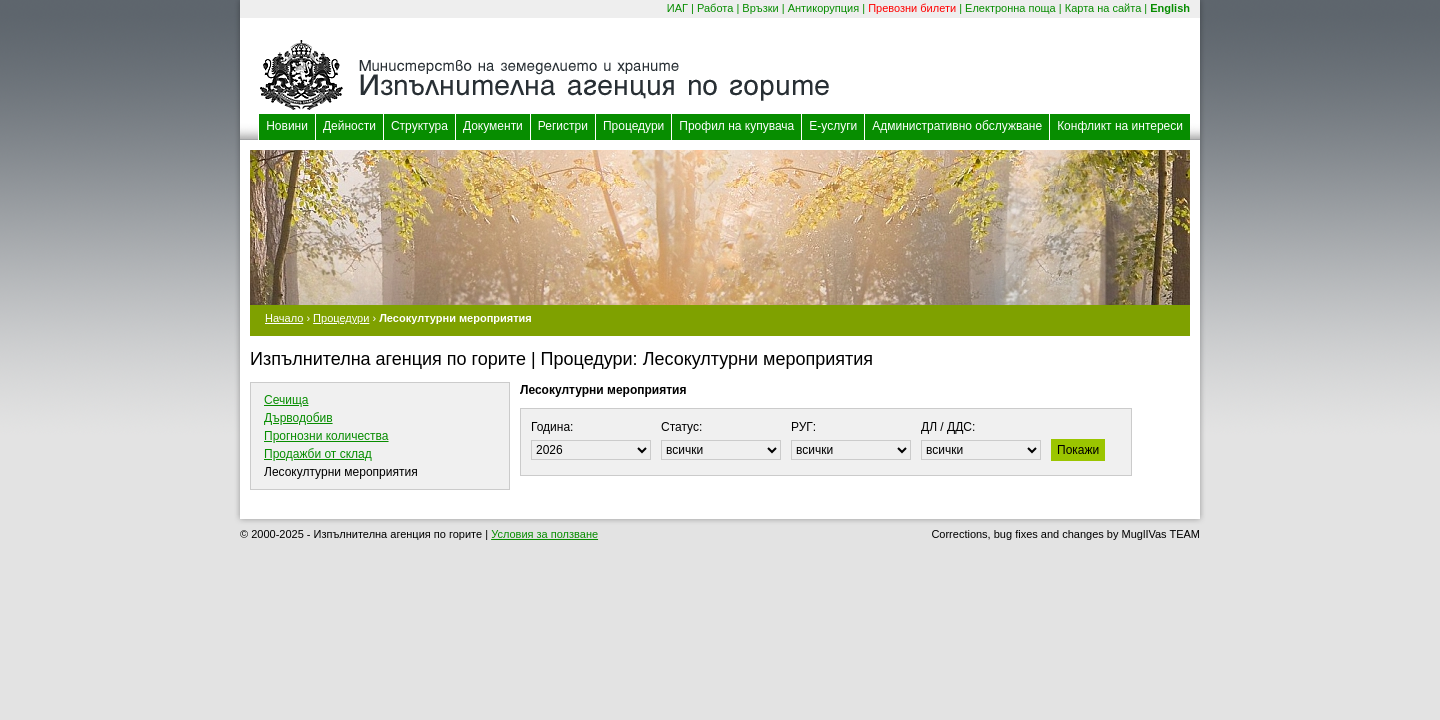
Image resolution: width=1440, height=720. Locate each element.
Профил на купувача (736, 126)
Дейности (349, 126)
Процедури (633, 126)
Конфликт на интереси (1120, 126)
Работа (715, 8)
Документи (493, 126)
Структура (419, 126)
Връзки (760, 8)
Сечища (286, 400)
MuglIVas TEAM (1161, 534)
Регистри (563, 126)
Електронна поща (1010, 8)
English (1170, 8)
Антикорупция (824, 8)
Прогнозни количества (326, 436)
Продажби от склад (318, 454)
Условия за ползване (544, 534)
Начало (284, 318)
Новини (287, 126)
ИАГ (677, 8)
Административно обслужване (957, 126)
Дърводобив (298, 418)
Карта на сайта (1103, 8)
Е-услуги (833, 126)
